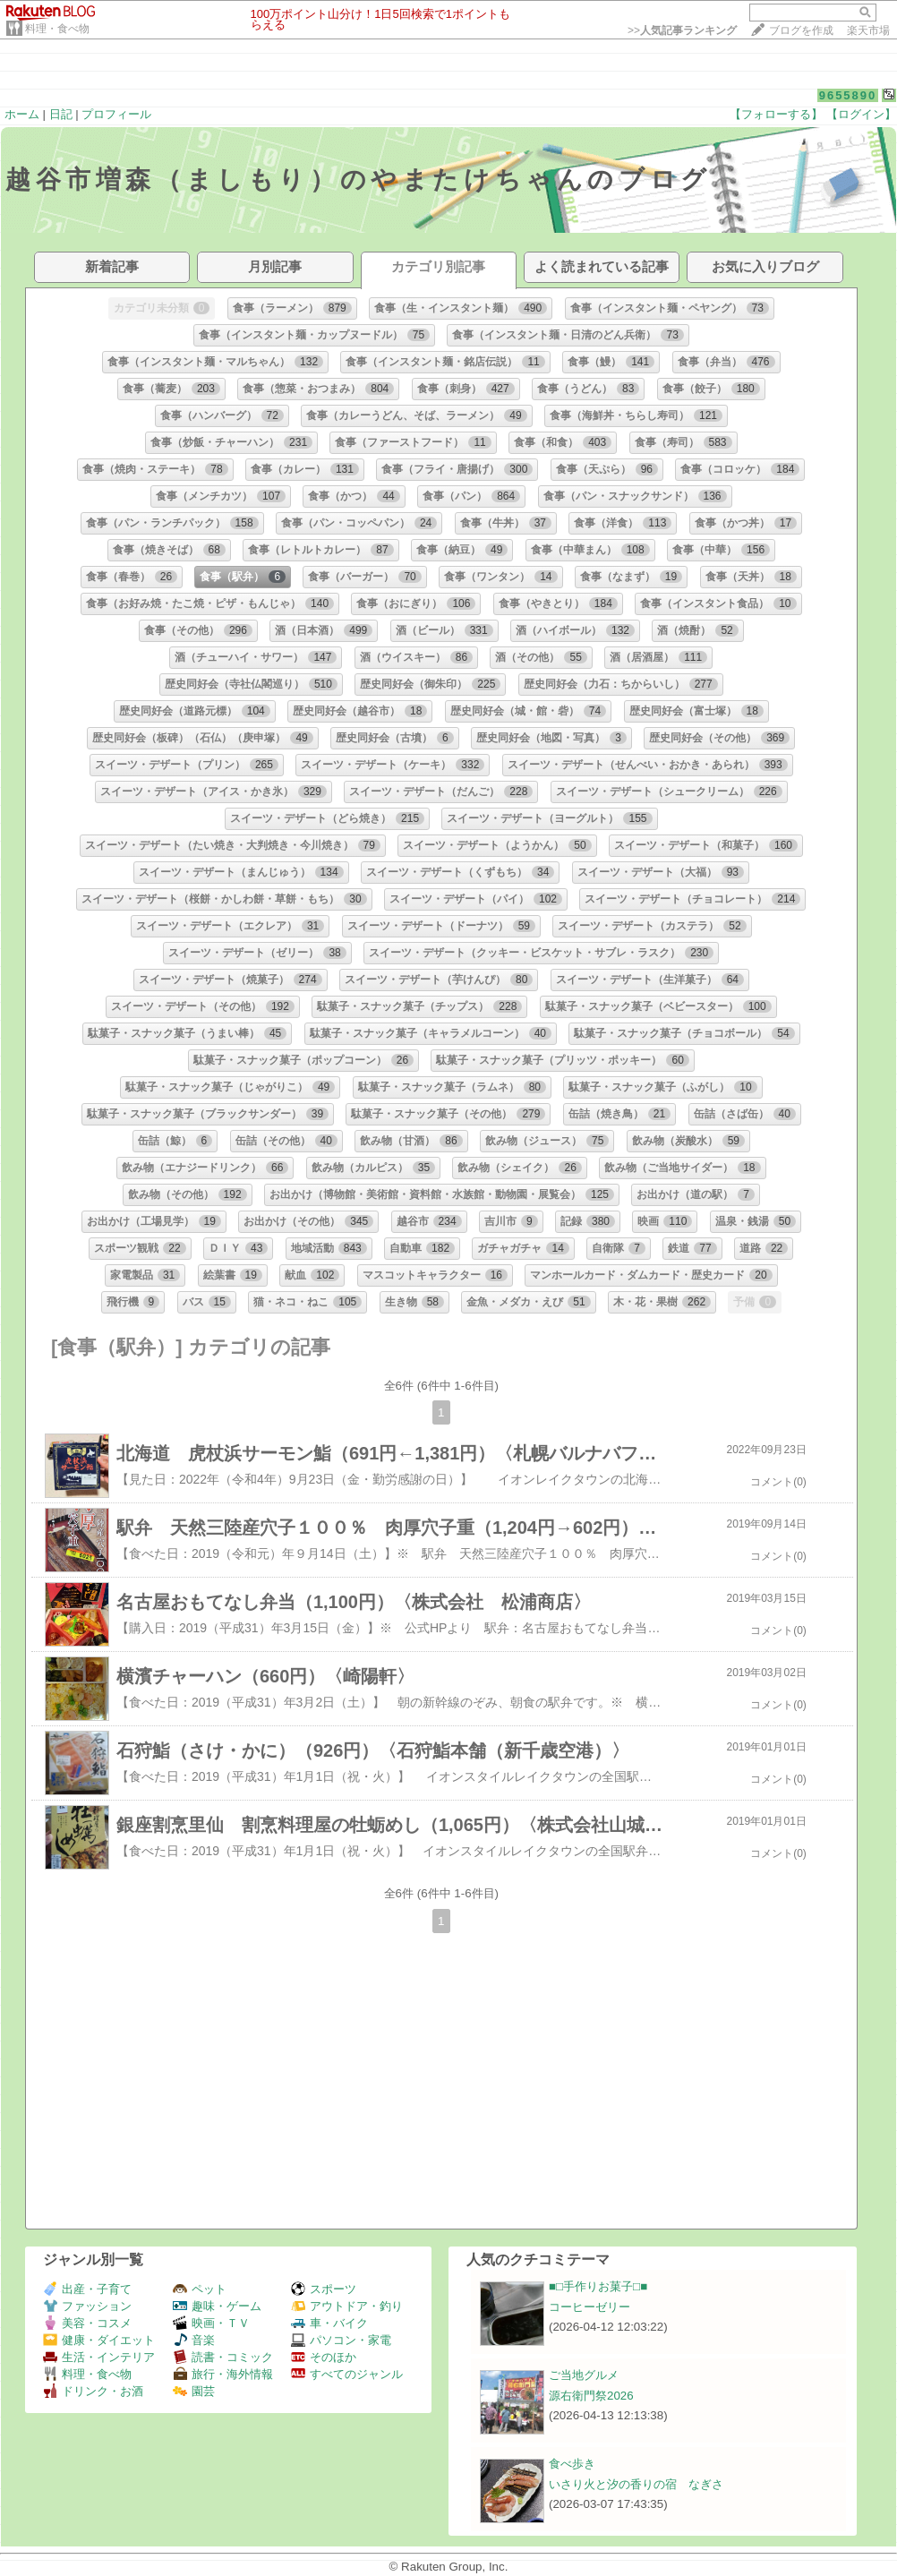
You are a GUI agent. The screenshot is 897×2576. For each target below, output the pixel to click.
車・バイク (329, 2323)
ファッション (87, 2306)
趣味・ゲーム (217, 2306)
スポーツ (323, 2289)
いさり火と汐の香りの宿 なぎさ (636, 2484)
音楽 (194, 2340)
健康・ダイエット (99, 2340)
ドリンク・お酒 (93, 2391)
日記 (61, 114)
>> (682, 30)
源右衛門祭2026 (591, 2395)
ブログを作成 (801, 30)
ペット (199, 2289)
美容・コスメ (87, 2323)
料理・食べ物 (57, 28)
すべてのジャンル (347, 2374)
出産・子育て (87, 2289)
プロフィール (116, 114)
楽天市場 (868, 30)
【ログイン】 (861, 114)
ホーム (21, 114)
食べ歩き (572, 2463)
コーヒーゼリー (589, 2307)
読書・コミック (223, 2357)
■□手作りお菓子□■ (598, 2286)
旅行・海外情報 (223, 2374)
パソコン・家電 (341, 2340)
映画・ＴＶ (211, 2323)
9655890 (848, 95)
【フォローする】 (776, 114)
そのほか (323, 2357)
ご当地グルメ (584, 2375)
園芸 (194, 2391)
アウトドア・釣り (347, 2306)
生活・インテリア (99, 2357)
